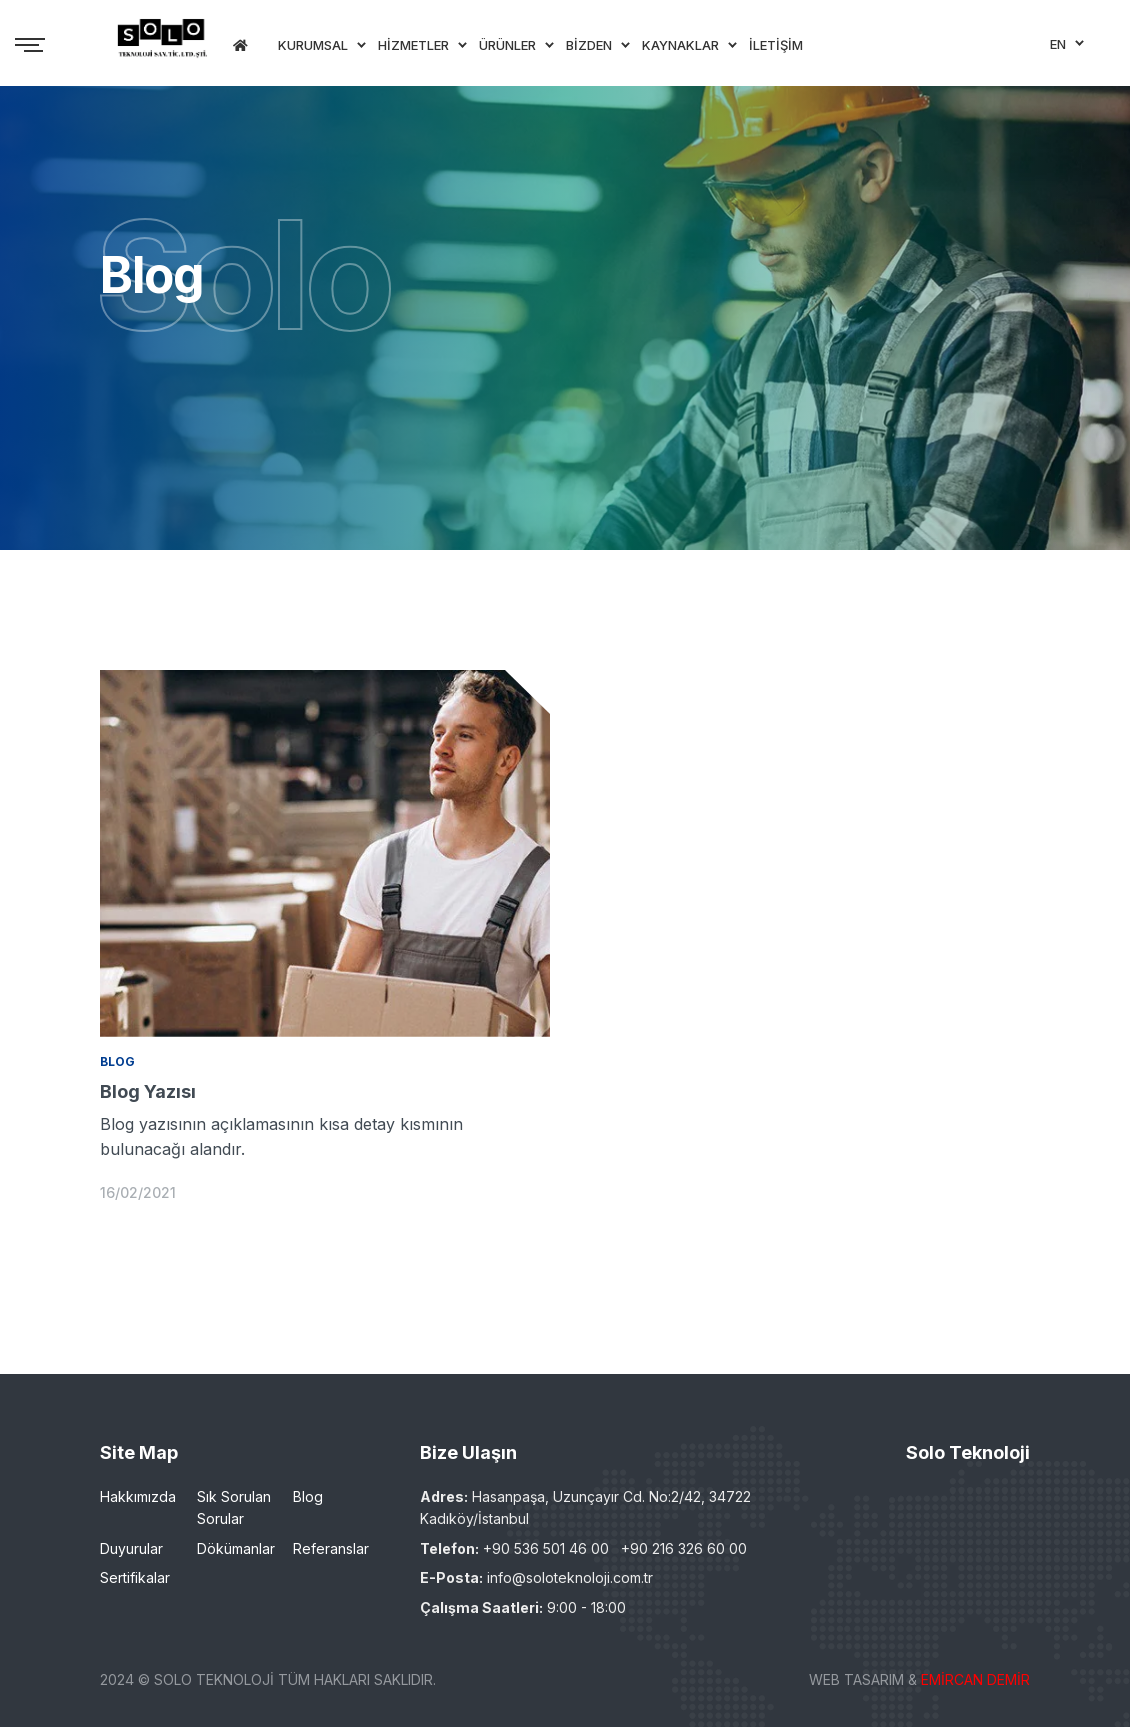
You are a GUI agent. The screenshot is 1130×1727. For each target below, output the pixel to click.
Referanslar (331, 1548)
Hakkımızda (138, 1496)
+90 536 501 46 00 (546, 1548)
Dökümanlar (236, 1548)
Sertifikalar (135, 1577)
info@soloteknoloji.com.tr (570, 1577)
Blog (308, 1496)
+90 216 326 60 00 (684, 1548)
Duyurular (131, 1548)
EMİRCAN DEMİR (975, 1679)
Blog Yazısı (148, 1091)
